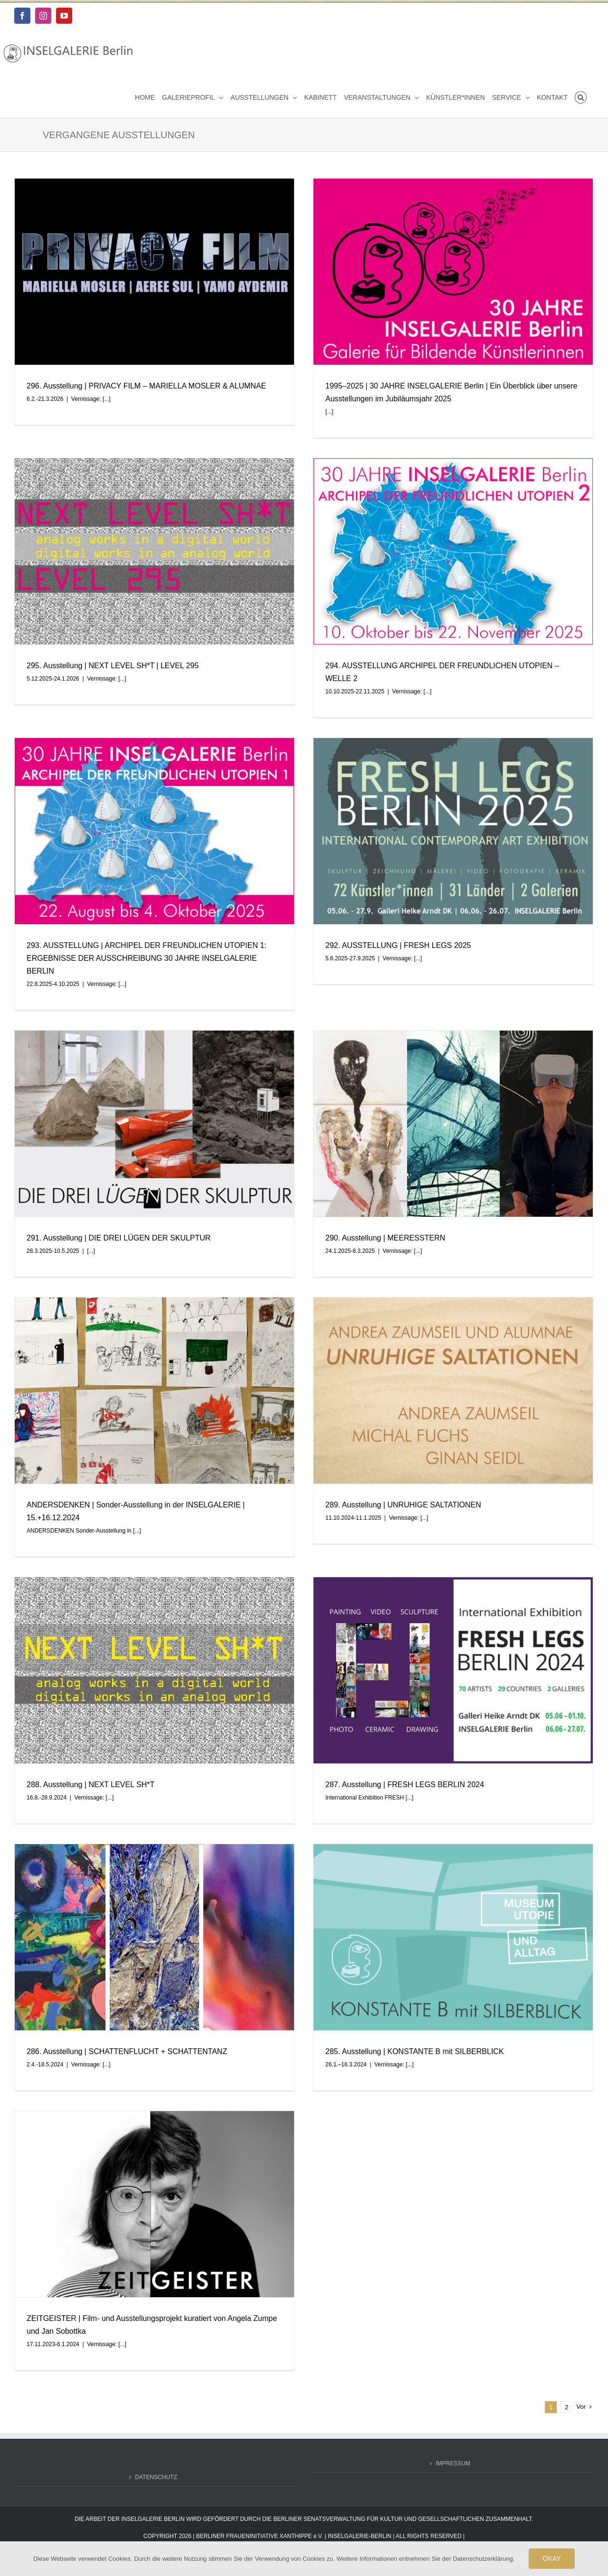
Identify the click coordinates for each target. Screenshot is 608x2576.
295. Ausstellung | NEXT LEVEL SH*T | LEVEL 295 (113, 666)
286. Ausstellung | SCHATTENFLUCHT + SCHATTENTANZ (127, 2051)
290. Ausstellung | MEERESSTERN (385, 1238)
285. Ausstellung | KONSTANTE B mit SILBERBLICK (414, 2051)
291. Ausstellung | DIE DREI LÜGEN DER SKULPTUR (118, 1238)
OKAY (551, 2558)
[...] (107, 399)
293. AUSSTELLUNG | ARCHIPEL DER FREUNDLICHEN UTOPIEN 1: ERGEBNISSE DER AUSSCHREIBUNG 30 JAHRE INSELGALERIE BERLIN (146, 958)
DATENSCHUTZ (156, 2472)
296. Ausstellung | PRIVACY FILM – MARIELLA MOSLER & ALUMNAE (146, 386)
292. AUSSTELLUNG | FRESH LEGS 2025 (398, 945)
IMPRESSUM (453, 2458)
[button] (581, 97)
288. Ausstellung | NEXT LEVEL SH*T (90, 1784)
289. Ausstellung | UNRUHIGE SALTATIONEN (403, 1505)
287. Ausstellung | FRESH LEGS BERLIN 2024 (404, 1784)
